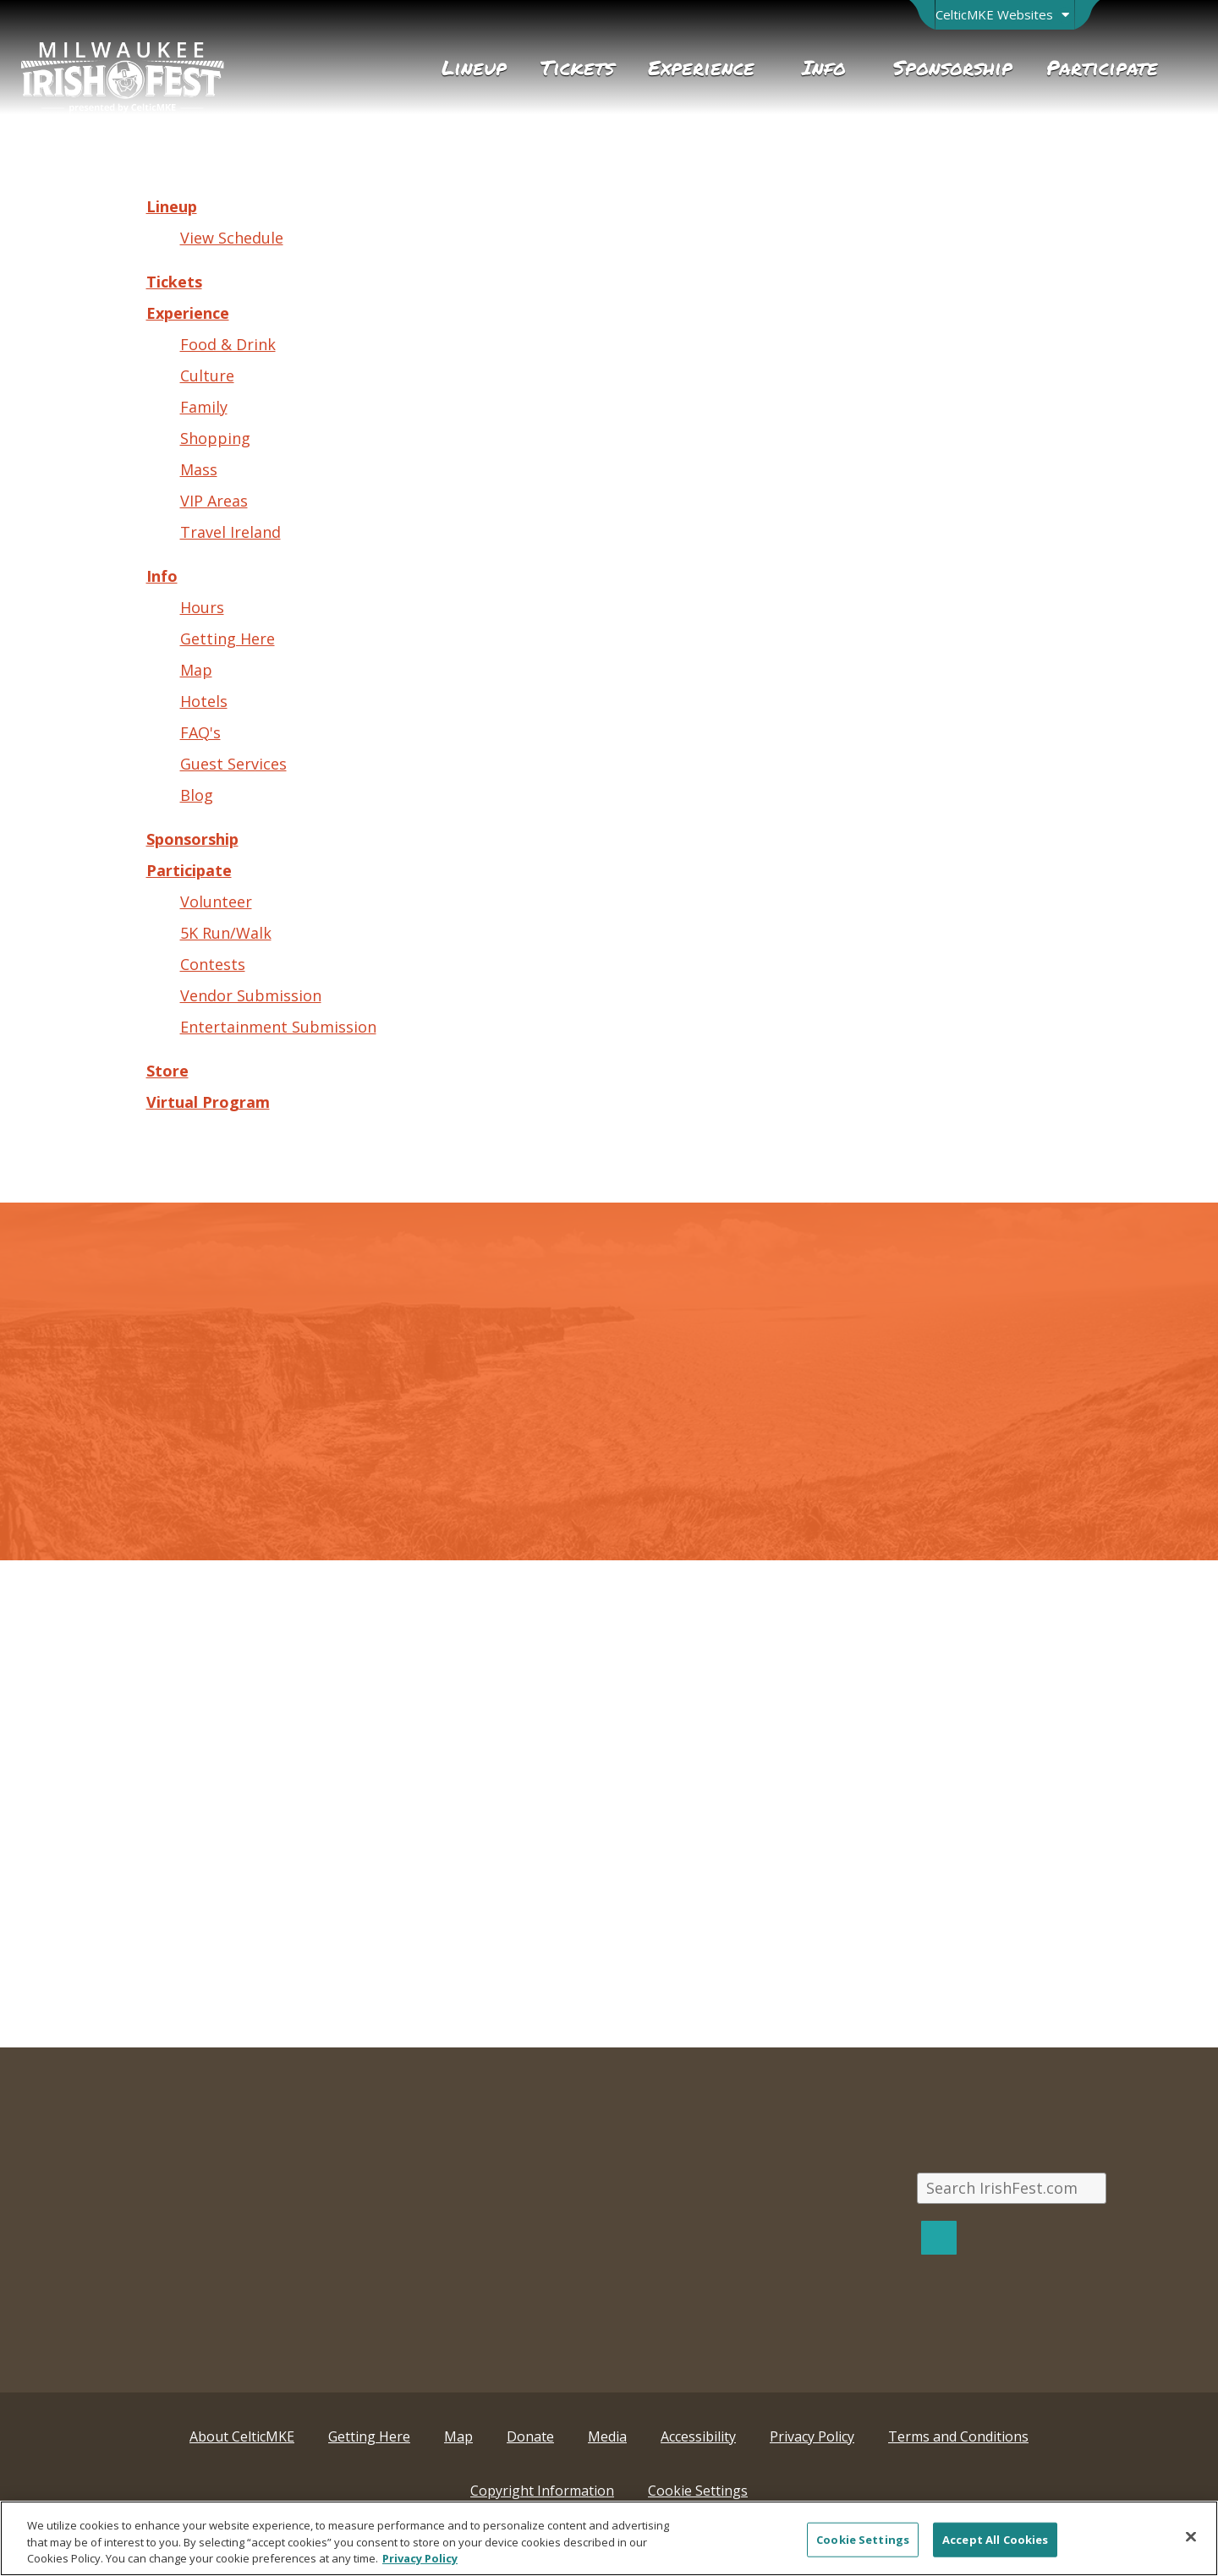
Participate (189, 870)
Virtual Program (208, 1102)
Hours (202, 607)
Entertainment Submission (278, 1027)
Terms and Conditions (958, 2436)
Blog (196, 795)
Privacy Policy (812, 2436)
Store (167, 1071)
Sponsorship (192, 839)
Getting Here (227, 638)
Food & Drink (228, 344)
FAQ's (200, 732)
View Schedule (231, 237)
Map (196, 670)
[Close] (1191, 2536)
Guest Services (233, 764)
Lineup (171, 206)
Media (607, 2436)
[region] (609, 2538)
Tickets (174, 281)
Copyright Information (542, 2490)
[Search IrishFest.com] (1011, 2188)
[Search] (939, 2237)
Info (162, 576)
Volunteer (216, 901)
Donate (530, 2436)
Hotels (204, 701)
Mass (198, 469)
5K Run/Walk (226, 933)
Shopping (215, 438)
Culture (207, 375)
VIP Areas (214, 501)
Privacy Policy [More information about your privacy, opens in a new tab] (420, 2558)
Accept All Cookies (995, 2538)
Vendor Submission (250, 995)
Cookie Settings (698, 2490)
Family (204, 407)
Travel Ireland (230, 532)
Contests (212, 964)
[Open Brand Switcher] (1004, 15)
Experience (187, 313)
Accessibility (698, 2436)
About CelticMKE (241, 2436)
